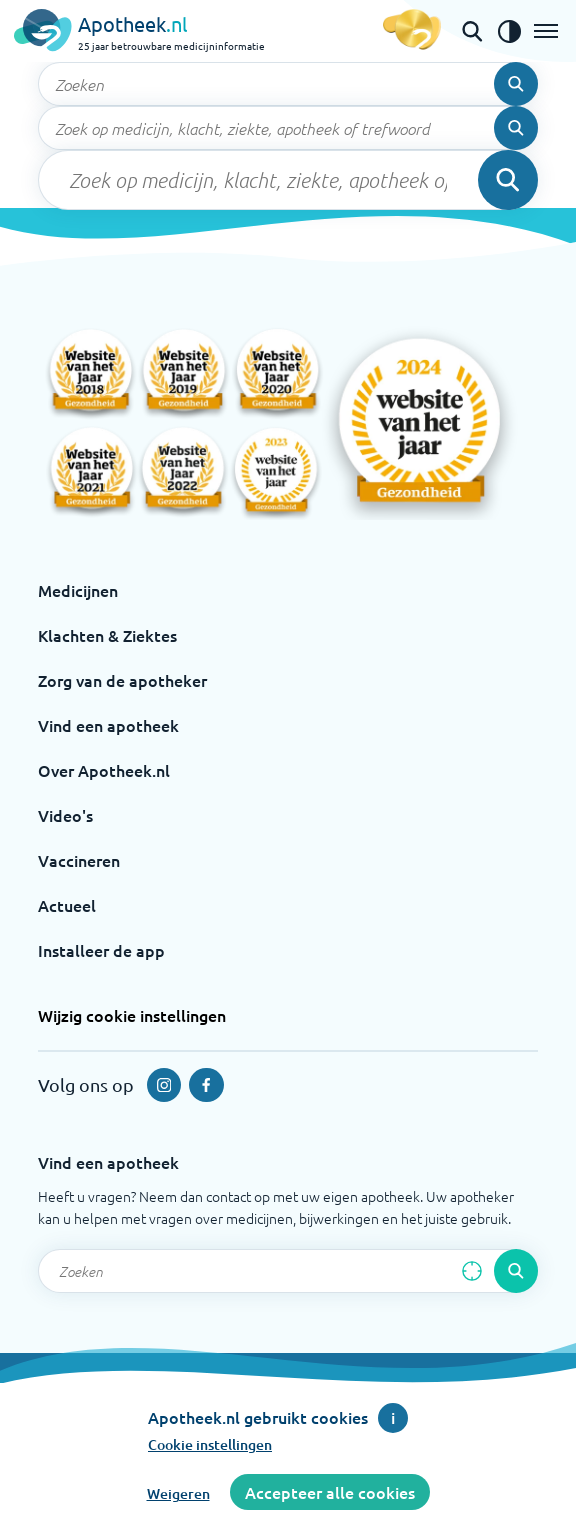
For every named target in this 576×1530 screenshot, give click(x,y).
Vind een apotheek (108, 725)
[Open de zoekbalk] (472, 31)
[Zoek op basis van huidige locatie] (472, 1271)
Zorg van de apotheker (122, 680)
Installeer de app (101, 950)
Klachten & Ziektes (107, 635)
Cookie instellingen (210, 1444)
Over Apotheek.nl (104, 770)
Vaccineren (79, 860)
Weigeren (178, 1493)
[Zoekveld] (288, 84)
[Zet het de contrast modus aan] (509, 31)
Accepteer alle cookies (330, 1492)
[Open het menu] (546, 31)
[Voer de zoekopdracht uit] (516, 84)
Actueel (67, 905)
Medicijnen (78, 590)
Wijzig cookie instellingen (132, 1015)
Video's (65, 815)
